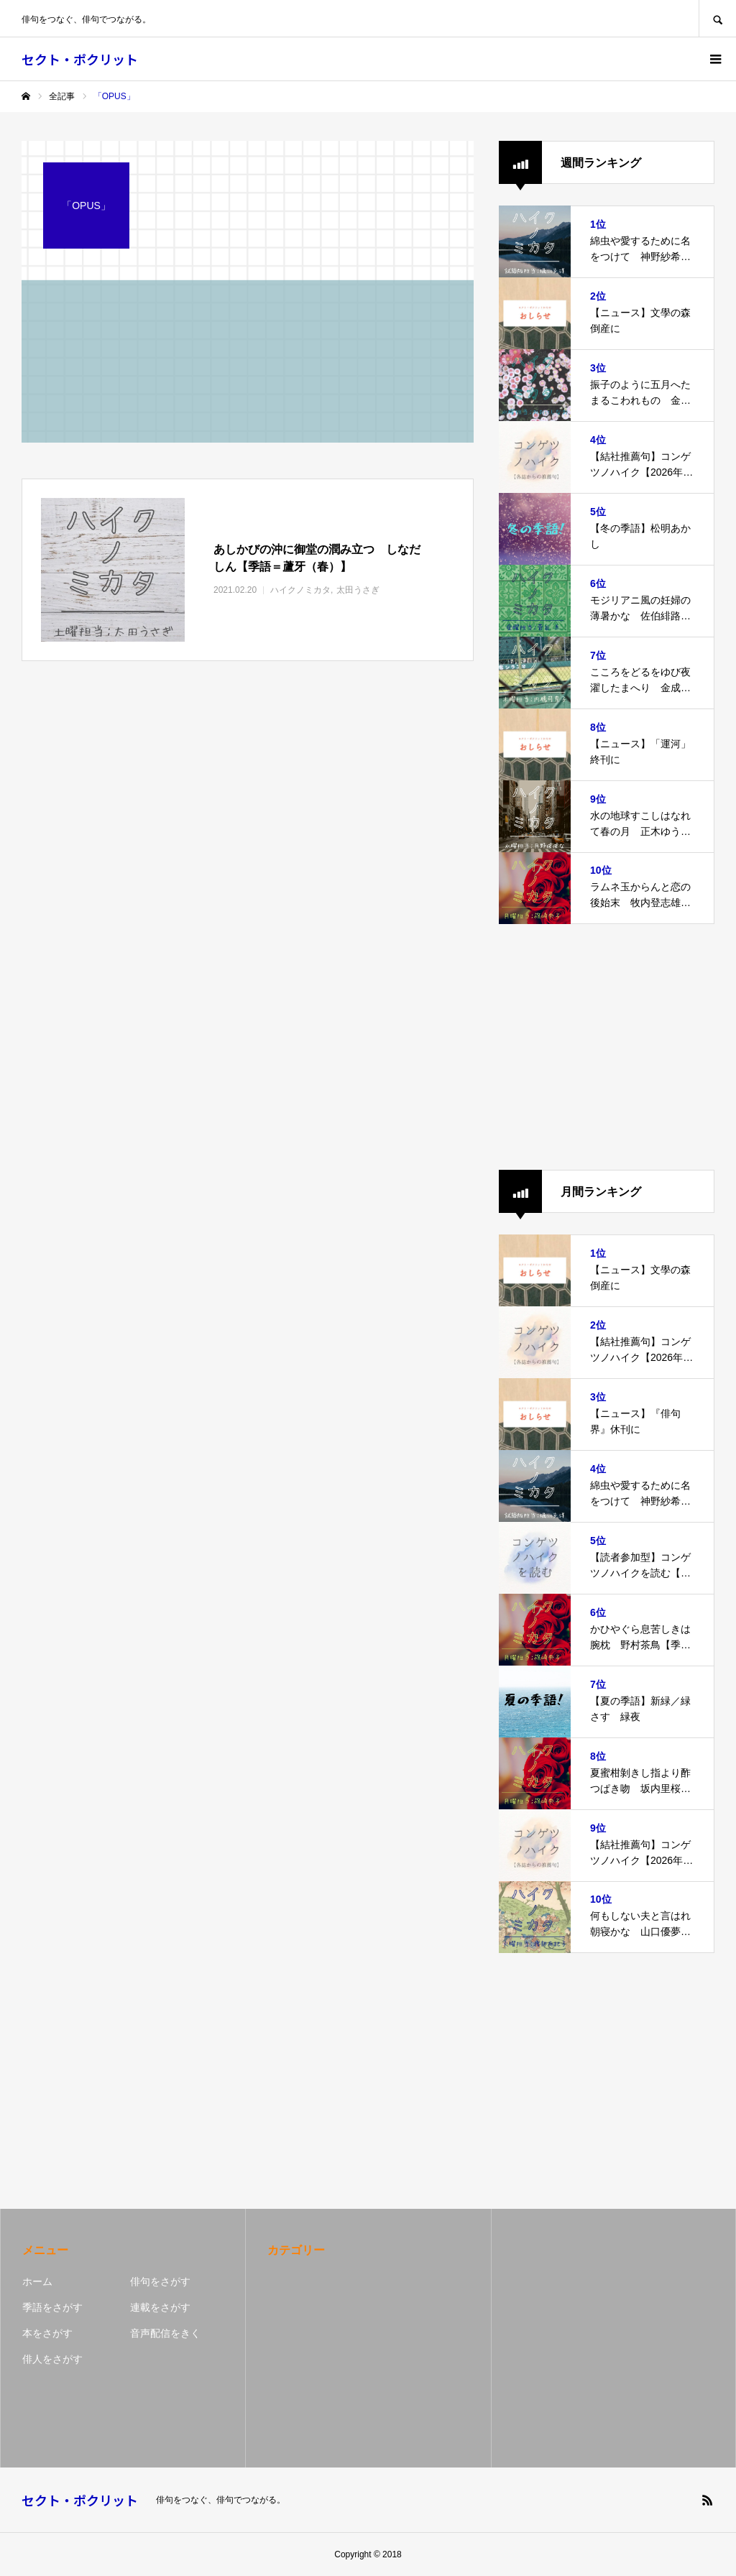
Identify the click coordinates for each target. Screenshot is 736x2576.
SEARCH (717, 18)
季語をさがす (52, 2307)
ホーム (37, 2281)
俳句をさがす (160, 2281)
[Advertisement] (606, 1047)
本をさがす (47, 2333)
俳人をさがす (52, 2359)
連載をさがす (160, 2307)
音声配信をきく (165, 2333)
